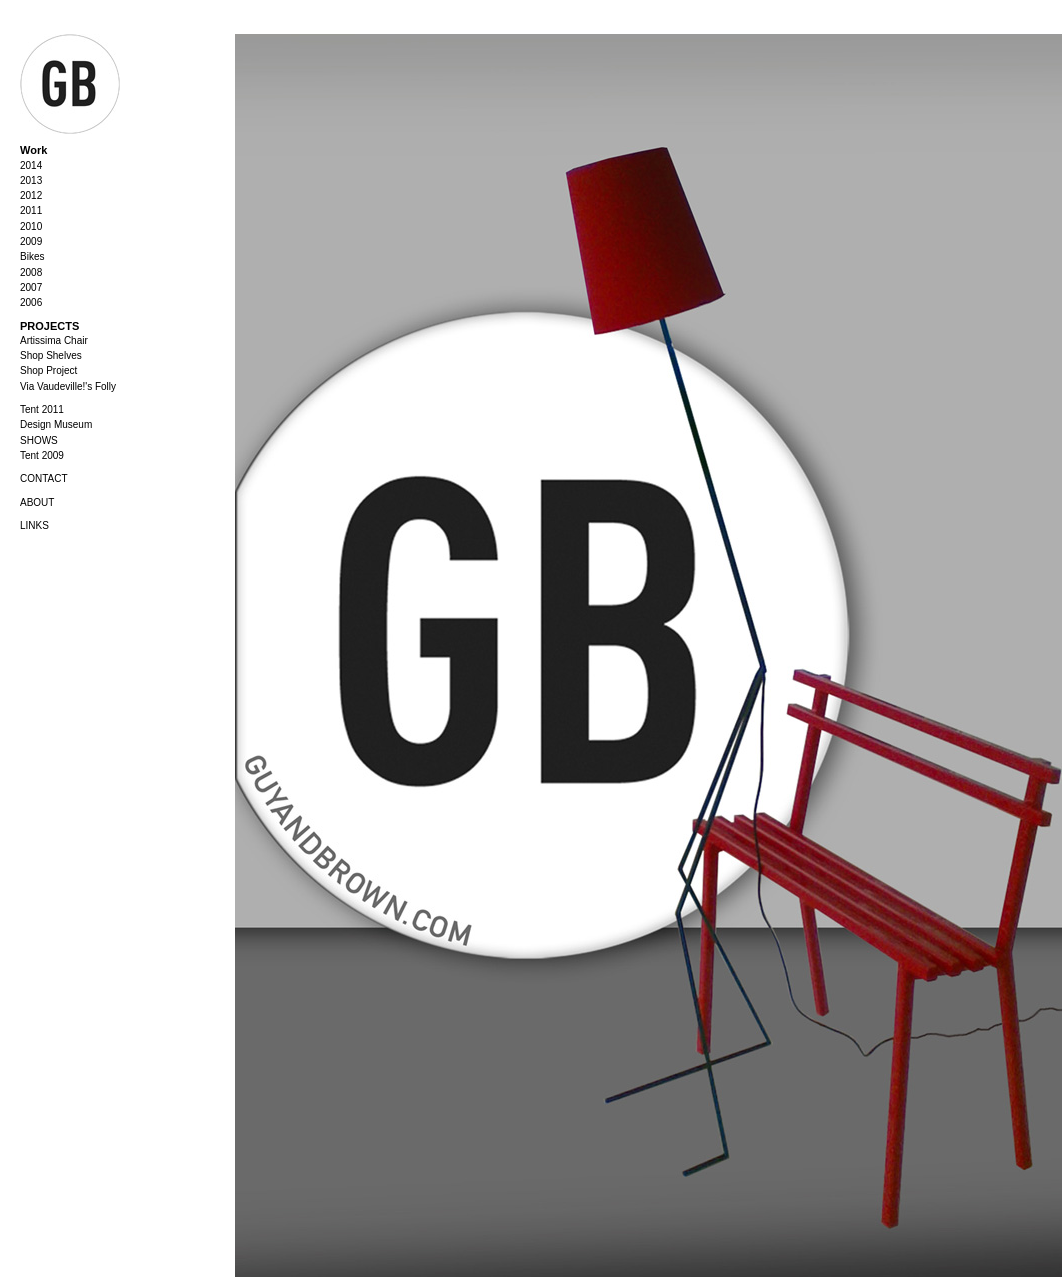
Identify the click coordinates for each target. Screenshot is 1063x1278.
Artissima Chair (54, 340)
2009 (31, 241)
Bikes (32, 256)
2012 (31, 195)
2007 (31, 287)
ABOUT (37, 502)
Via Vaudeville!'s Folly (68, 386)
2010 (31, 226)
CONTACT (44, 478)
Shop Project (48, 370)
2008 (31, 272)
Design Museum (56, 424)
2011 (31, 210)
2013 (31, 180)
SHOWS (39, 440)
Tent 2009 (42, 455)
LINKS (34, 525)
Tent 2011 (42, 409)
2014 (31, 165)
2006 (31, 302)
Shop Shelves (51, 355)
